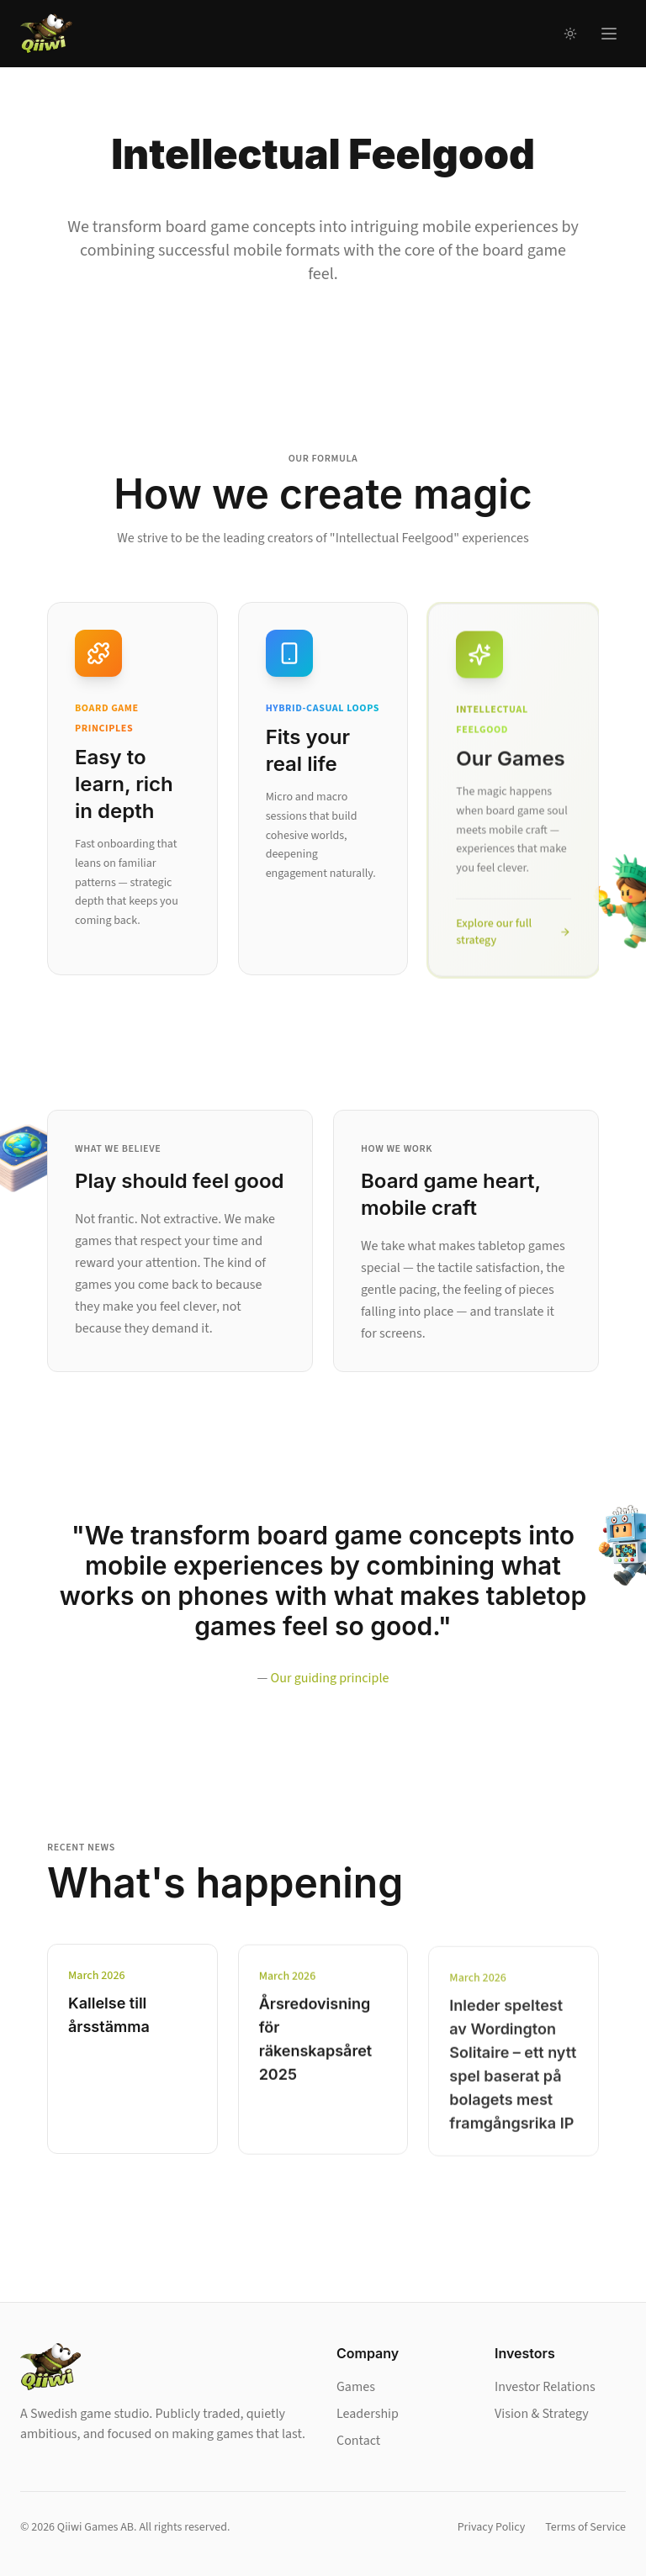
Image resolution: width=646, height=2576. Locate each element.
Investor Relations (545, 2387)
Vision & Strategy (542, 2413)
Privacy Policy (492, 2527)
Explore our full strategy (513, 938)
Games (355, 2387)
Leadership (367, 2413)
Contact (358, 2440)
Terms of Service (585, 2527)
